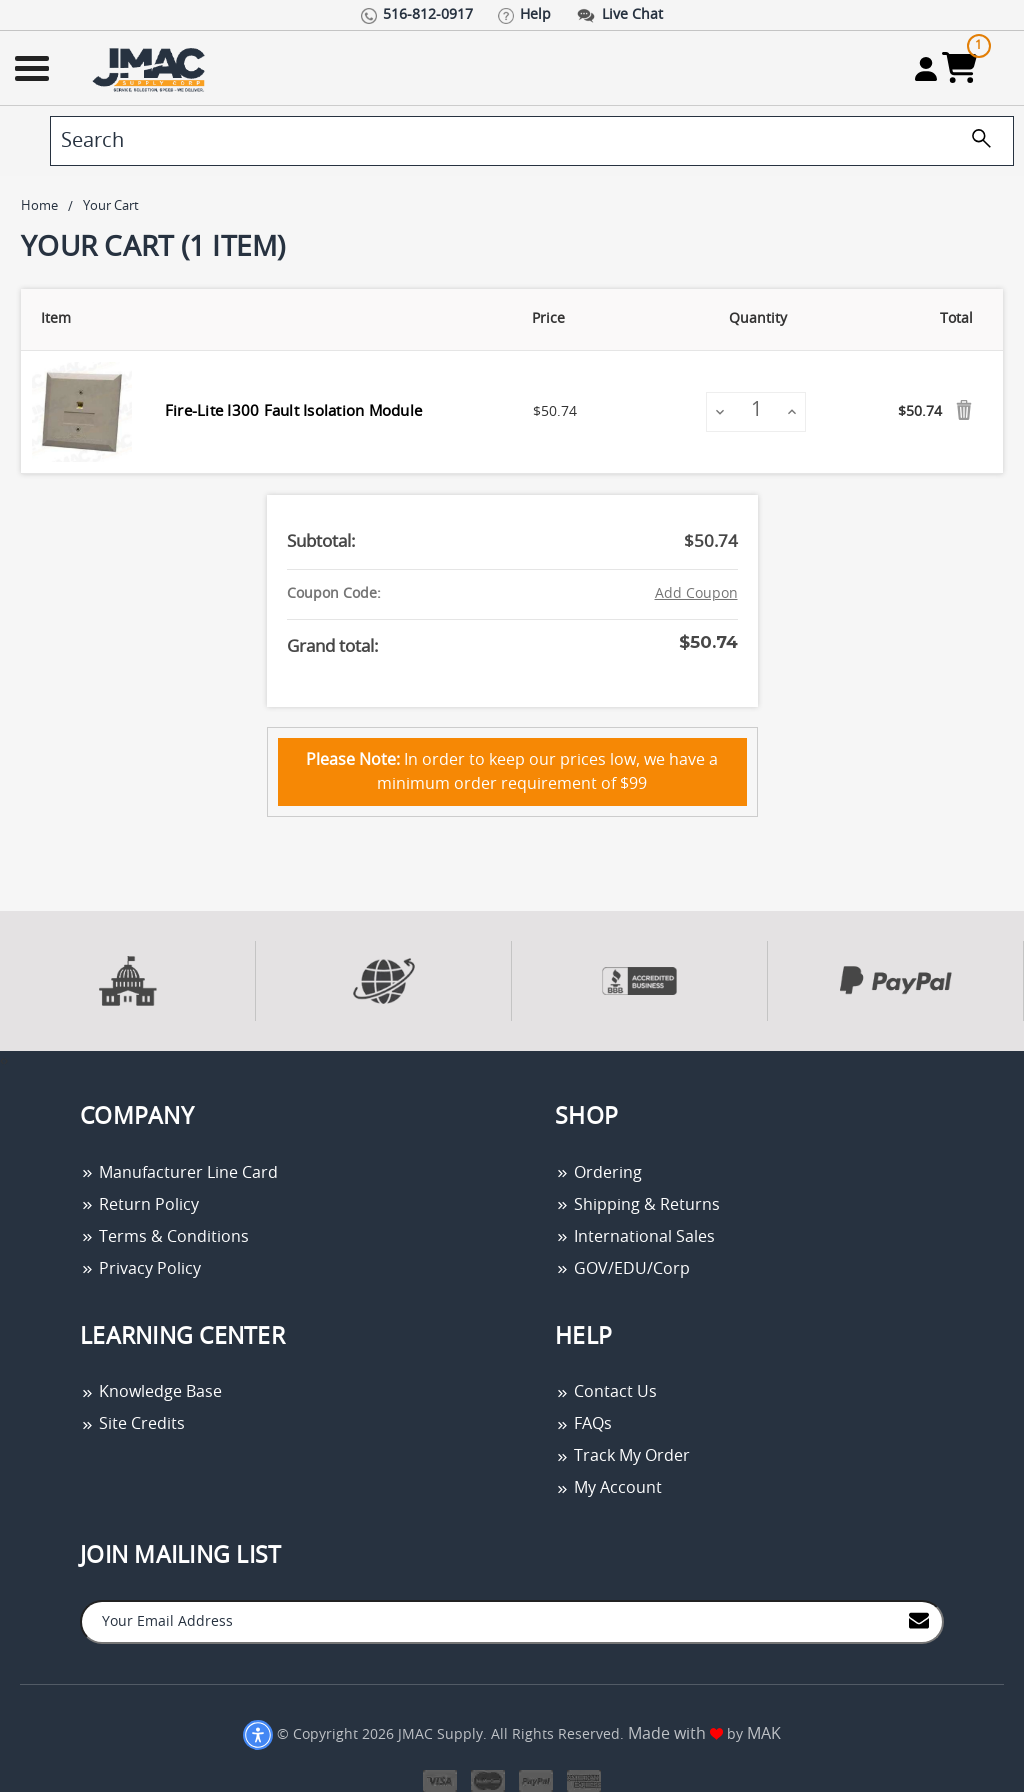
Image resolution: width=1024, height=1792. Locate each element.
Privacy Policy (140, 1269)
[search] (532, 141)
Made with (675, 1734)
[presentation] (2, 1061)
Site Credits (132, 1424)
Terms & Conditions (164, 1237)
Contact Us (606, 1392)
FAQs (583, 1424)
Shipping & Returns (637, 1205)
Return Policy (139, 1205)
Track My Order (622, 1456)
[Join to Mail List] (919, 1620)
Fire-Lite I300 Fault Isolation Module (293, 411)
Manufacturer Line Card (179, 1173)
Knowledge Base (151, 1392)
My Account (608, 1488)
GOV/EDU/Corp (622, 1269)
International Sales (635, 1237)
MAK (764, 1734)
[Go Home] (151, 68)
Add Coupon (696, 594)
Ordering (598, 1173)
